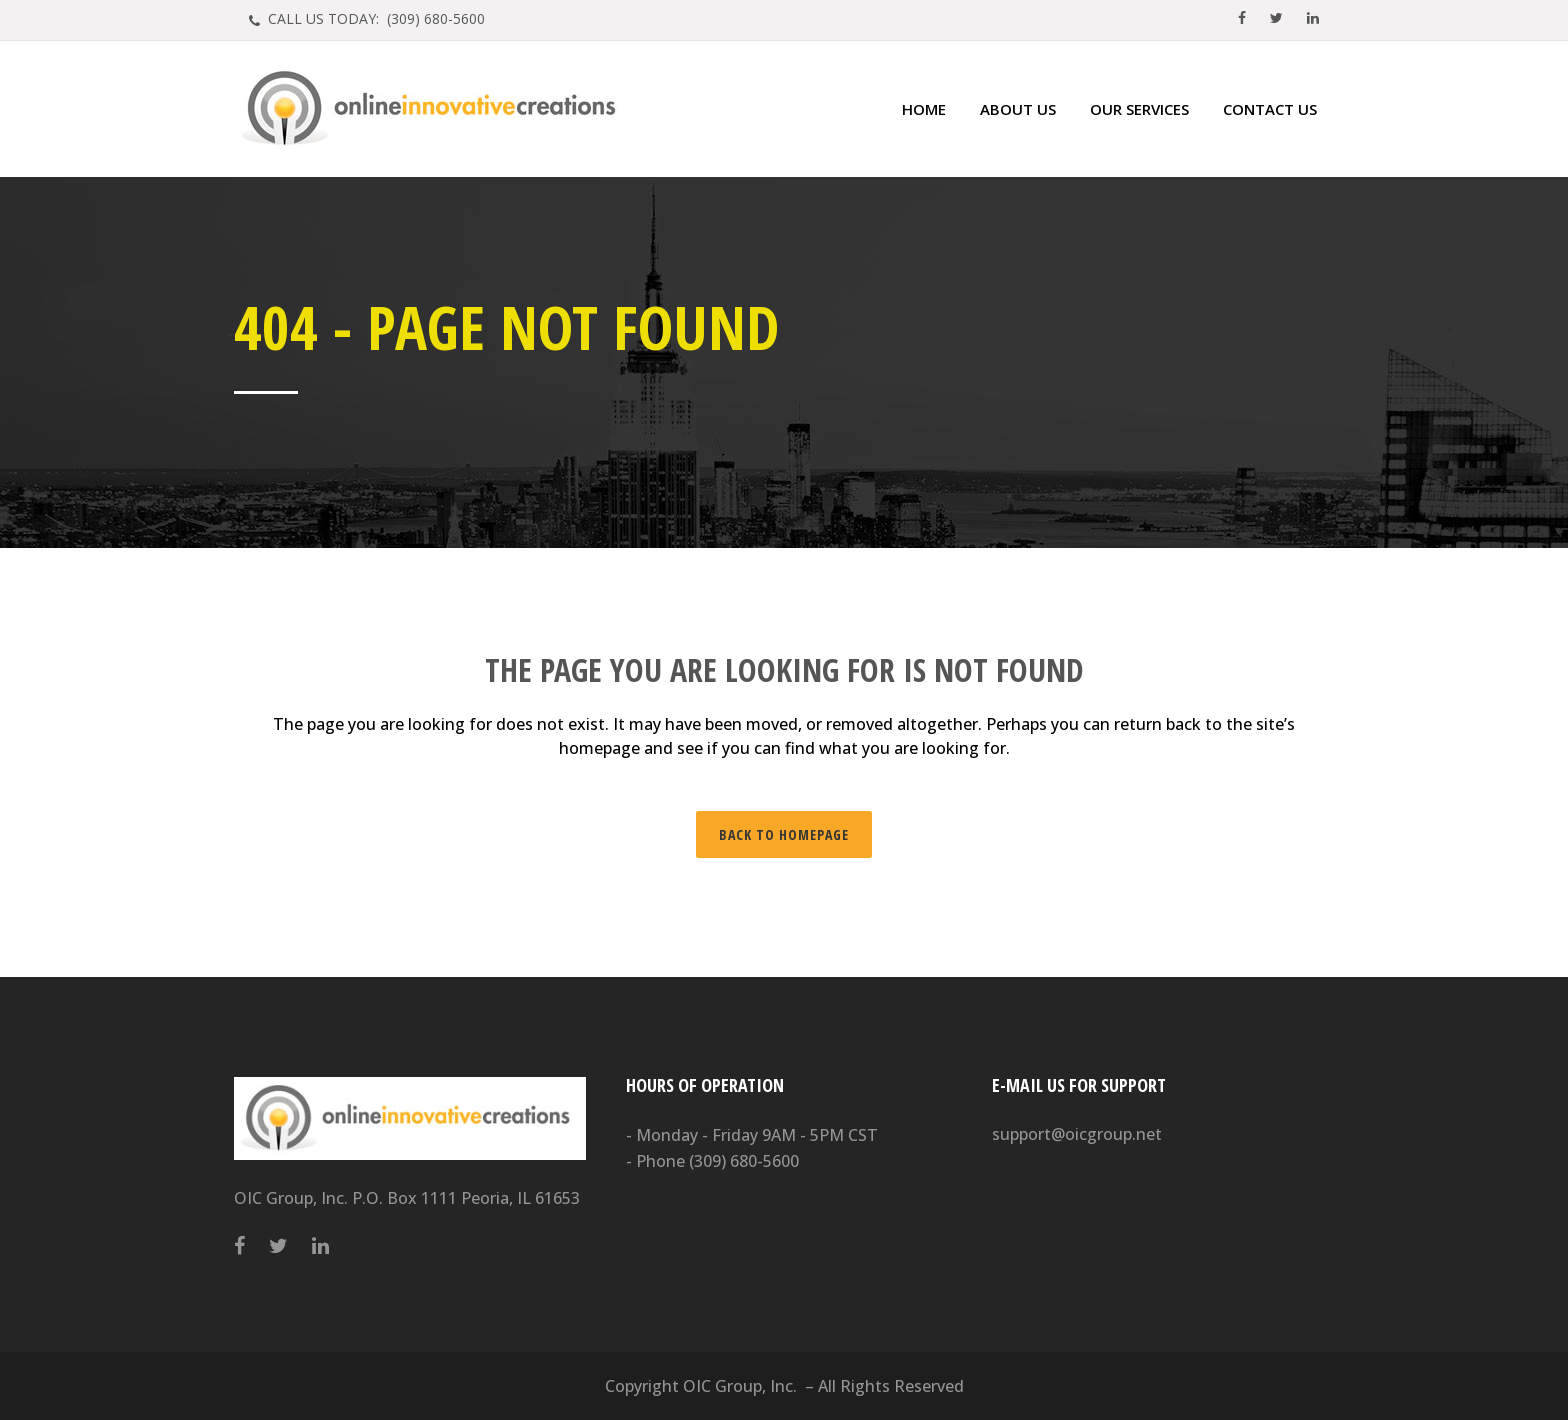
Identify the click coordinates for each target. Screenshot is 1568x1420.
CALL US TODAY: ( (374, 18)
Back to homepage (784, 834)
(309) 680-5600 (744, 1161)
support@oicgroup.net (1077, 1134)
